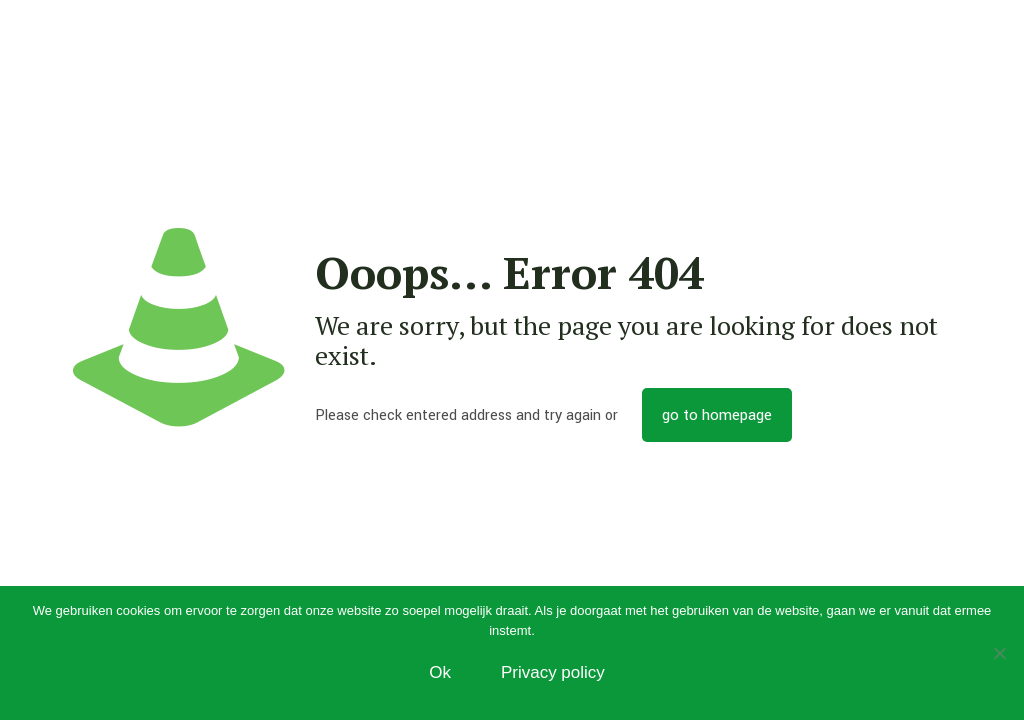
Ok (440, 672)
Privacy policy (553, 672)
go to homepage (717, 415)
